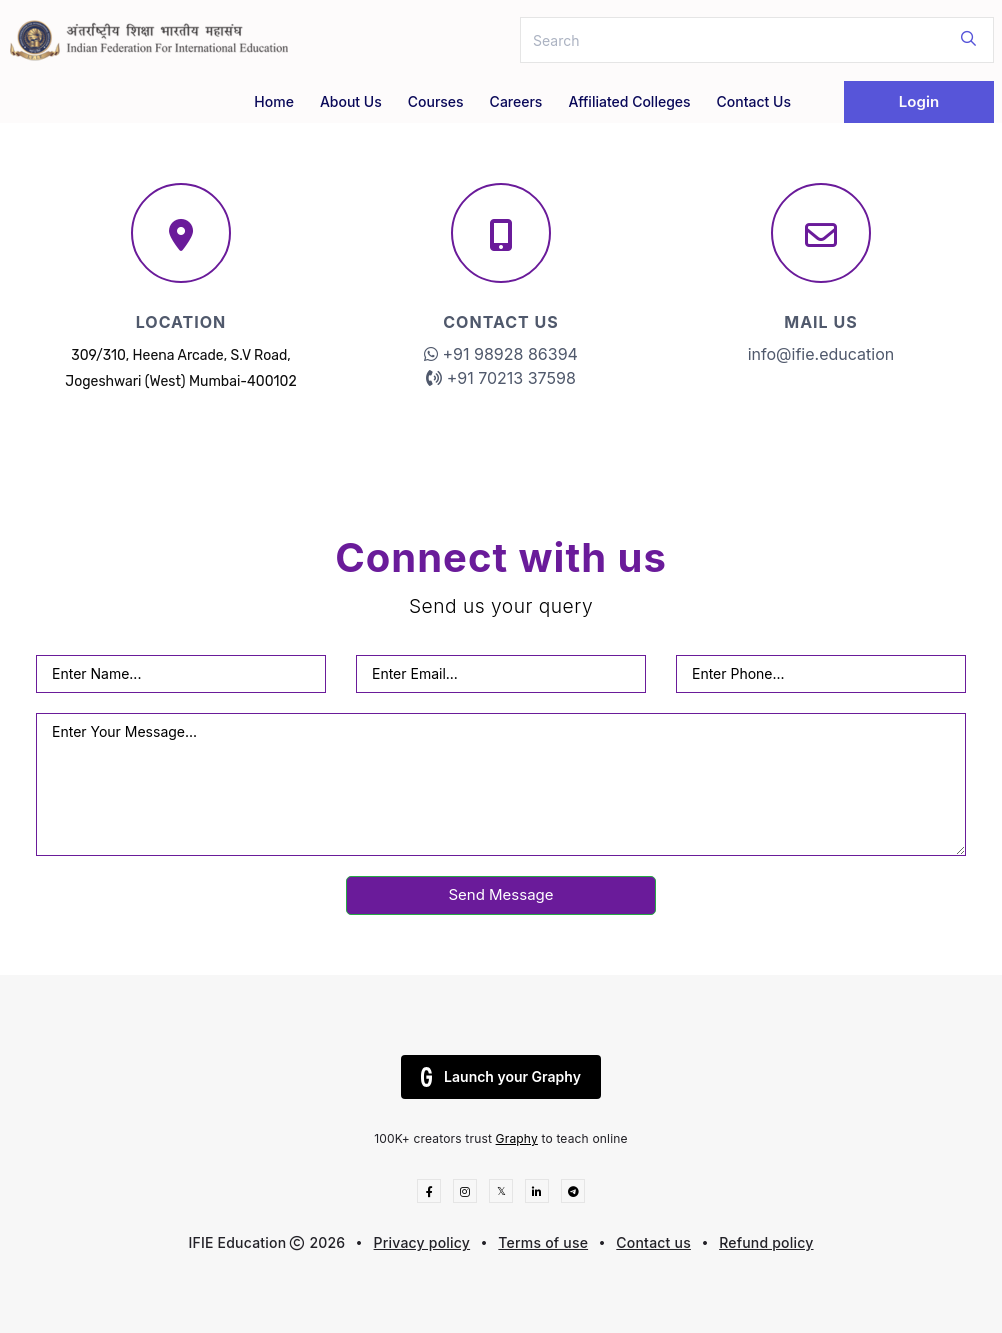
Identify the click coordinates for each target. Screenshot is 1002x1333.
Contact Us (754, 101)
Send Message (500, 894)
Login (919, 101)
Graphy (517, 1138)
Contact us (653, 1242)
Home (274, 101)
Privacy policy (422, 1242)
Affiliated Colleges (629, 101)
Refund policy (766, 1242)
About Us (351, 101)
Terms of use (543, 1242)
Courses (436, 101)
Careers (516, 101)
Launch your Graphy (501, 1077)
